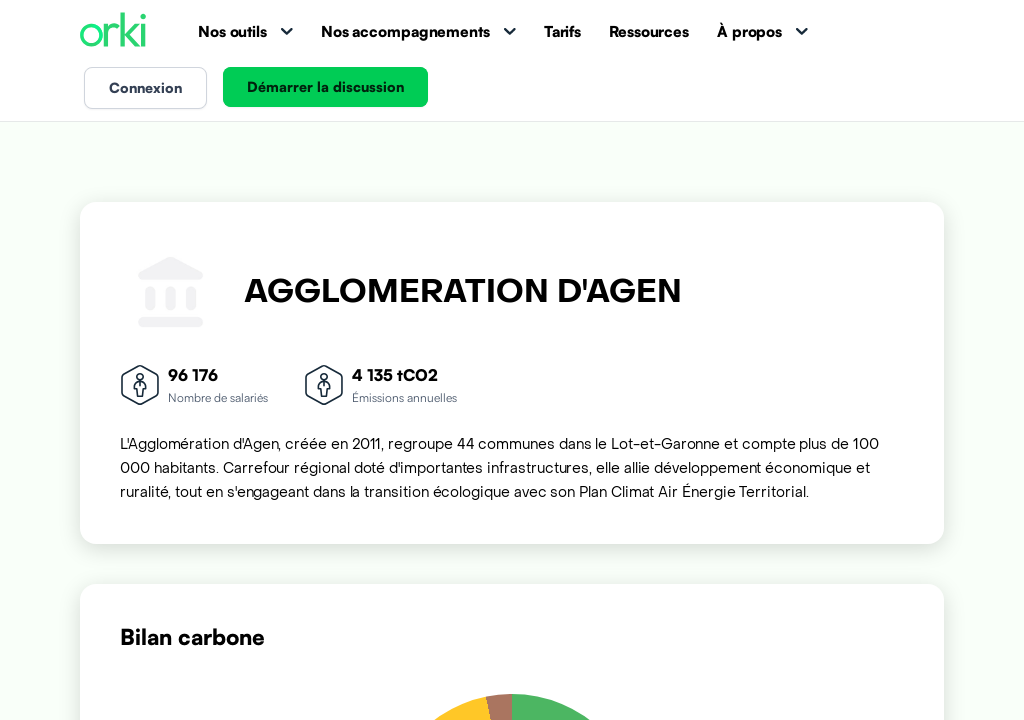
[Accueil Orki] (113, 31)
